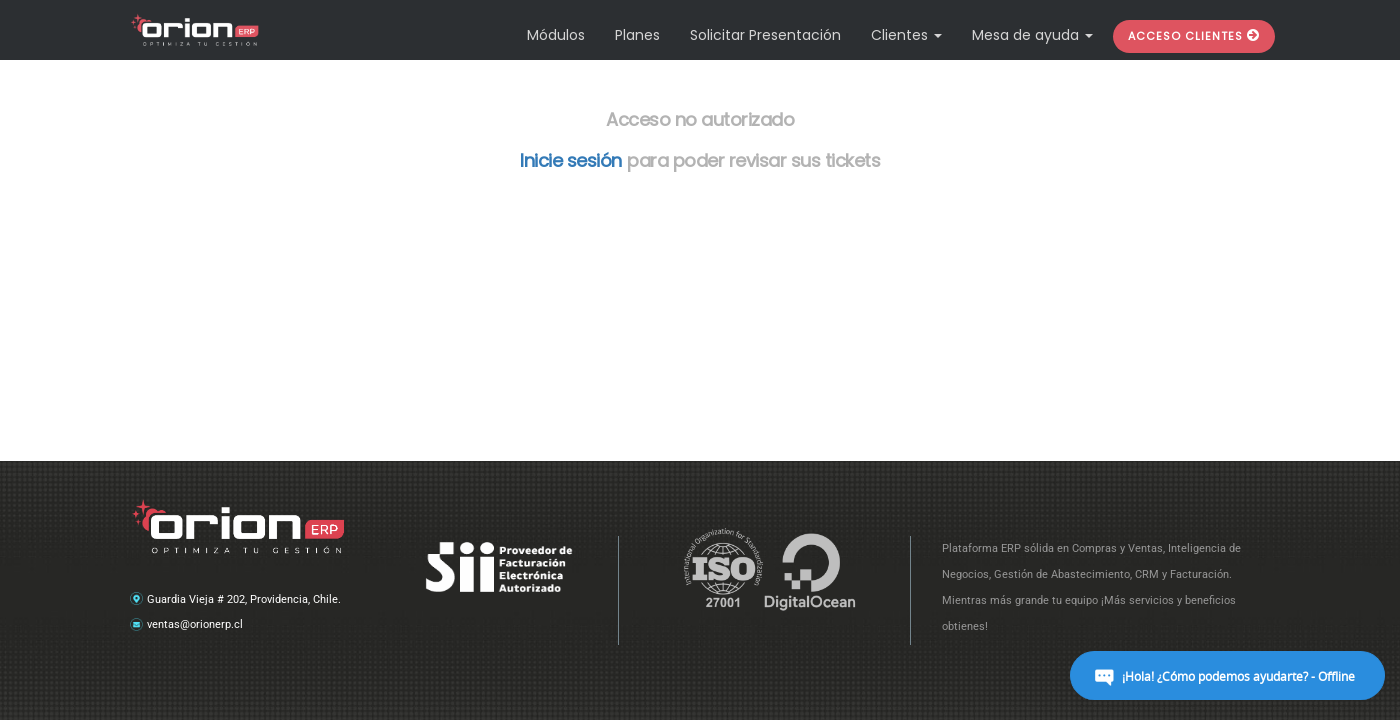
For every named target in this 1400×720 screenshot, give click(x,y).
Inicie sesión (571, 160)
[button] (1194, 36)
